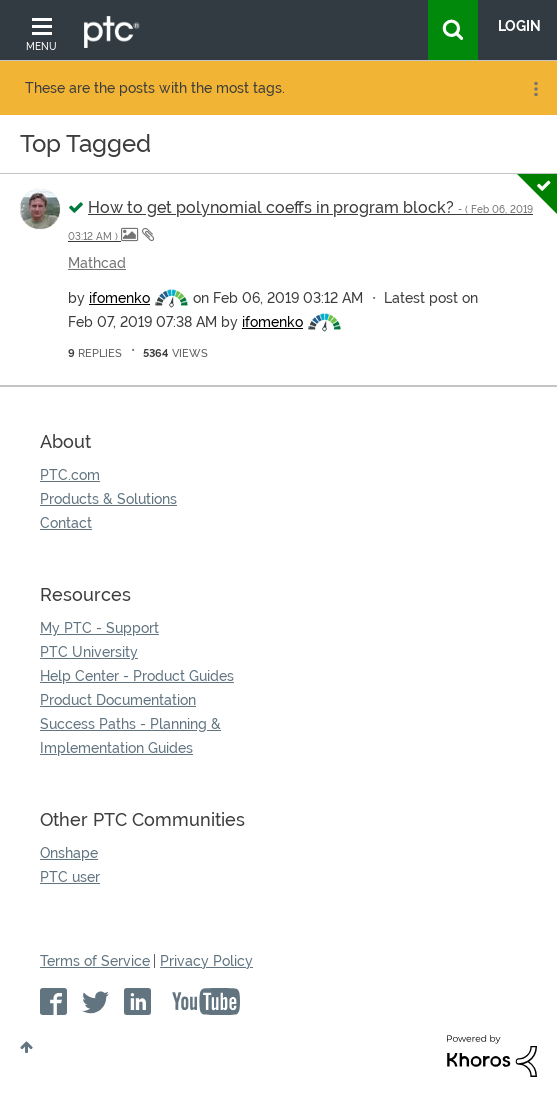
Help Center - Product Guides (137, 676)
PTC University (89, 652)
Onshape (69, 853)
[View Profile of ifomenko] (119, 298)
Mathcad (97, 263)
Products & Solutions (108, 499)
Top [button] (26, 1047)
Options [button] (534, 89)
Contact (66, 523)
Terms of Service (95, 961)
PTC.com (70, 475)
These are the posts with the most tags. (155, 88)
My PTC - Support (99, 628)
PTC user (70, 877)
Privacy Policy (206, 961)
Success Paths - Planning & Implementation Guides (130, 736)
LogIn (519, 26)
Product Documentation (118, 700)
